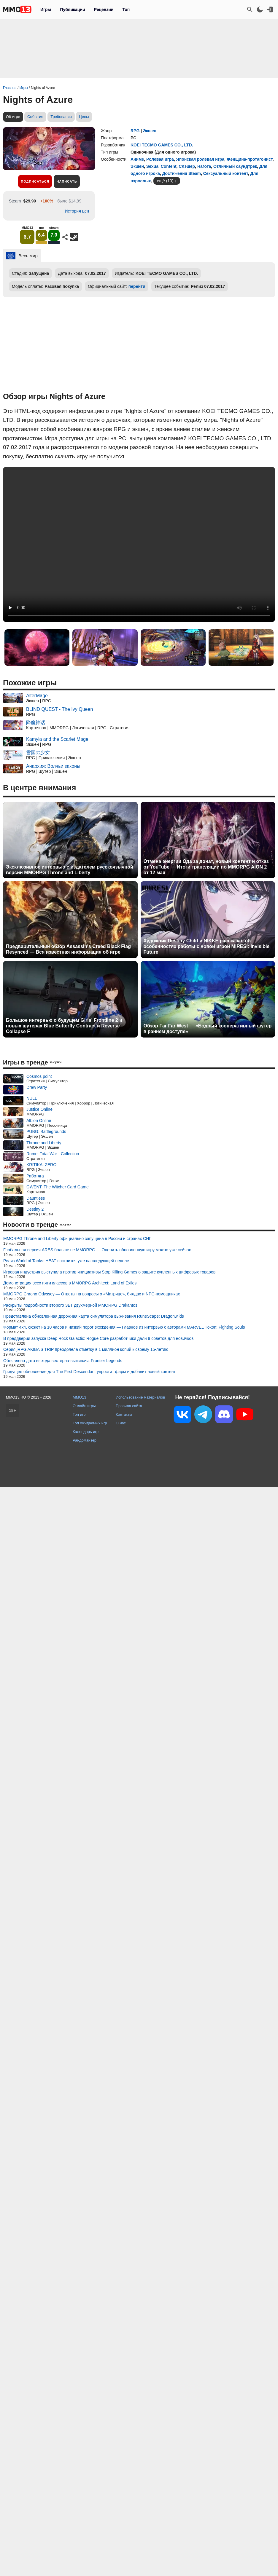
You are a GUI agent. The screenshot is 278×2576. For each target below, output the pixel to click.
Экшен (149, 130)
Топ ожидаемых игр (90, 1423)
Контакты (124, 1414)
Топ (126, 9)
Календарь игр (86, 1431)
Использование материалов (140, 1397)
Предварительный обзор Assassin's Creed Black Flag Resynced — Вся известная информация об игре (68, 949)
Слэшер (187, 166)
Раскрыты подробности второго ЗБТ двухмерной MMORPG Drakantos (70, 1305)
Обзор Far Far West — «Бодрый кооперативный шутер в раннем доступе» (208, 1028)
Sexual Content (161, 166)
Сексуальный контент (225, 173)
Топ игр (79, 1414)
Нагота (204, 166)
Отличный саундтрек (235, 166)
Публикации (72, 9)
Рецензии (104, 9)
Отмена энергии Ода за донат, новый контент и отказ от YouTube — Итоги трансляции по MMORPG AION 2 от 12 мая (206, 867)
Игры (45, 9)
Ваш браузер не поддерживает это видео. (139, 544)
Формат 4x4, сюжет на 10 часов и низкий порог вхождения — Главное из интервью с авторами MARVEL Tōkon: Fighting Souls (124, 1327)
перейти (136, 286)
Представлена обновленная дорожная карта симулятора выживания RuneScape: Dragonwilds (93, 1316)
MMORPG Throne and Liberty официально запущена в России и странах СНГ (77, 1238)
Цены (84, 116)
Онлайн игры (84, 1406)
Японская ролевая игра (200, 159)
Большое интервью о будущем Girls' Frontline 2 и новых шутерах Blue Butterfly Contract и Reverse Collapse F (64, 1026)
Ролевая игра (160, 159)
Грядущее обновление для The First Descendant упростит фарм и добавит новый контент (89, 1371)
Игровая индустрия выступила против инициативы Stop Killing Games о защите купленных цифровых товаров (109, 1272)
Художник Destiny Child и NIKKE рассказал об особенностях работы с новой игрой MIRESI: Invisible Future (207, 946)
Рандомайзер (84, 1440)
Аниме (137, 159)
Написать (66, 181)
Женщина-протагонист (250, 159)
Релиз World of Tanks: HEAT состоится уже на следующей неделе (66, 1260)
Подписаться (35, 181)
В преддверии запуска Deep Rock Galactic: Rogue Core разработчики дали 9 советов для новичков (98, 1338)
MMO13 (79, 1397)
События (35, 116)
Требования (61, 116)
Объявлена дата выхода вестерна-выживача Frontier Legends (62, 1360)
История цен (77, 211)
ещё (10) (165, 180)
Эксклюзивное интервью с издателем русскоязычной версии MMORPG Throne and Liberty (69, 869)
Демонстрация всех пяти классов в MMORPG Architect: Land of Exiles (69, 1283)
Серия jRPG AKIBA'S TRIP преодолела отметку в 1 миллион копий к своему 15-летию (85, 1349)
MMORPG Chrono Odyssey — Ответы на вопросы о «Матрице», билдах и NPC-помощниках (91, 1294)
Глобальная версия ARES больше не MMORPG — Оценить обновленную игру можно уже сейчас (97, 1249)
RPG (135, 130)
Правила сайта (129, 1406)
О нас (121, 1423)
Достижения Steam (181, 173)
